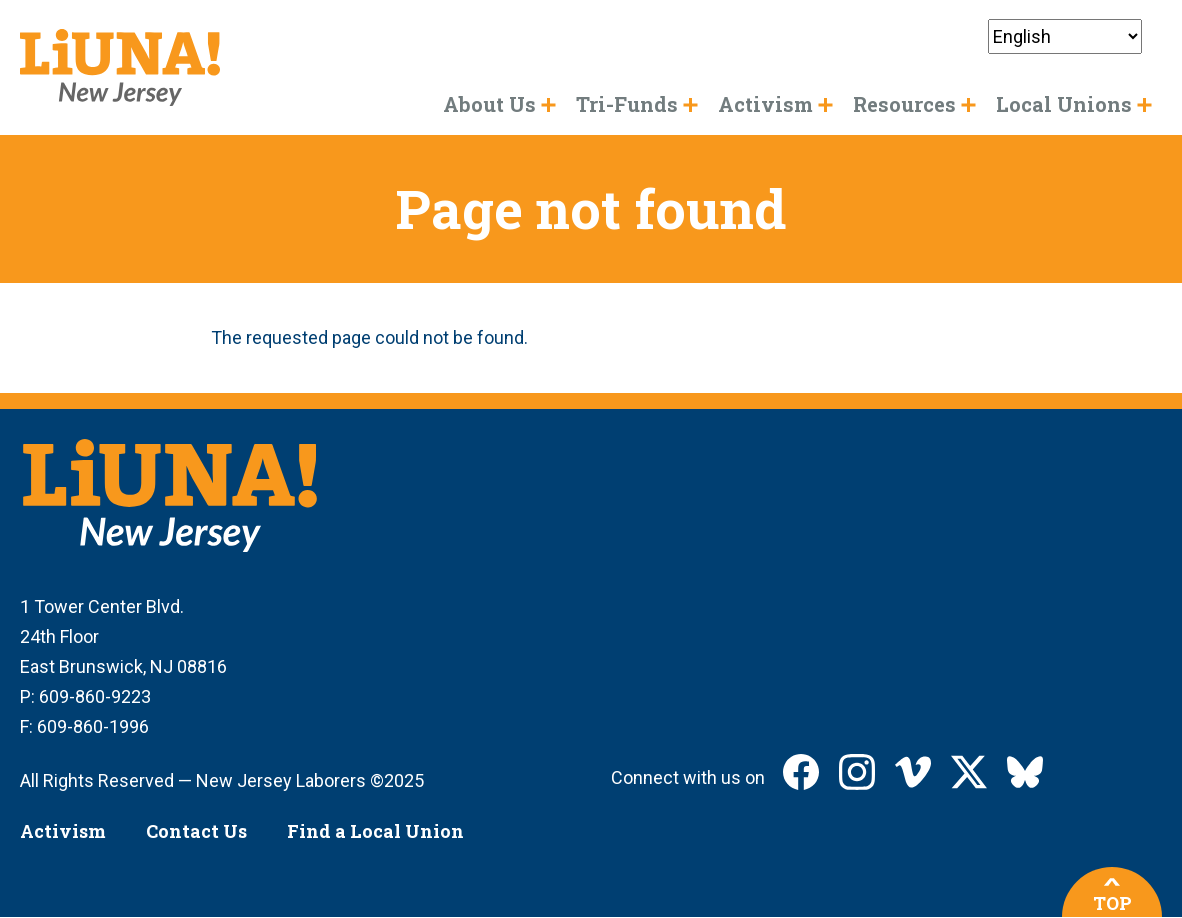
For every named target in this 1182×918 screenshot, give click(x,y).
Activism (63, 831)
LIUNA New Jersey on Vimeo (913, 772)
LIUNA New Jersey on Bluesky (1025, 772)
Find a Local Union (375, 831)
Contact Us (196, 831)
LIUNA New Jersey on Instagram (857, 772)
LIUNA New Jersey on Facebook (801, 772)
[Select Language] (1065, 36)
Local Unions (1064, 104)
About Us (489, 104)
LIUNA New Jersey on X (969, 772)
